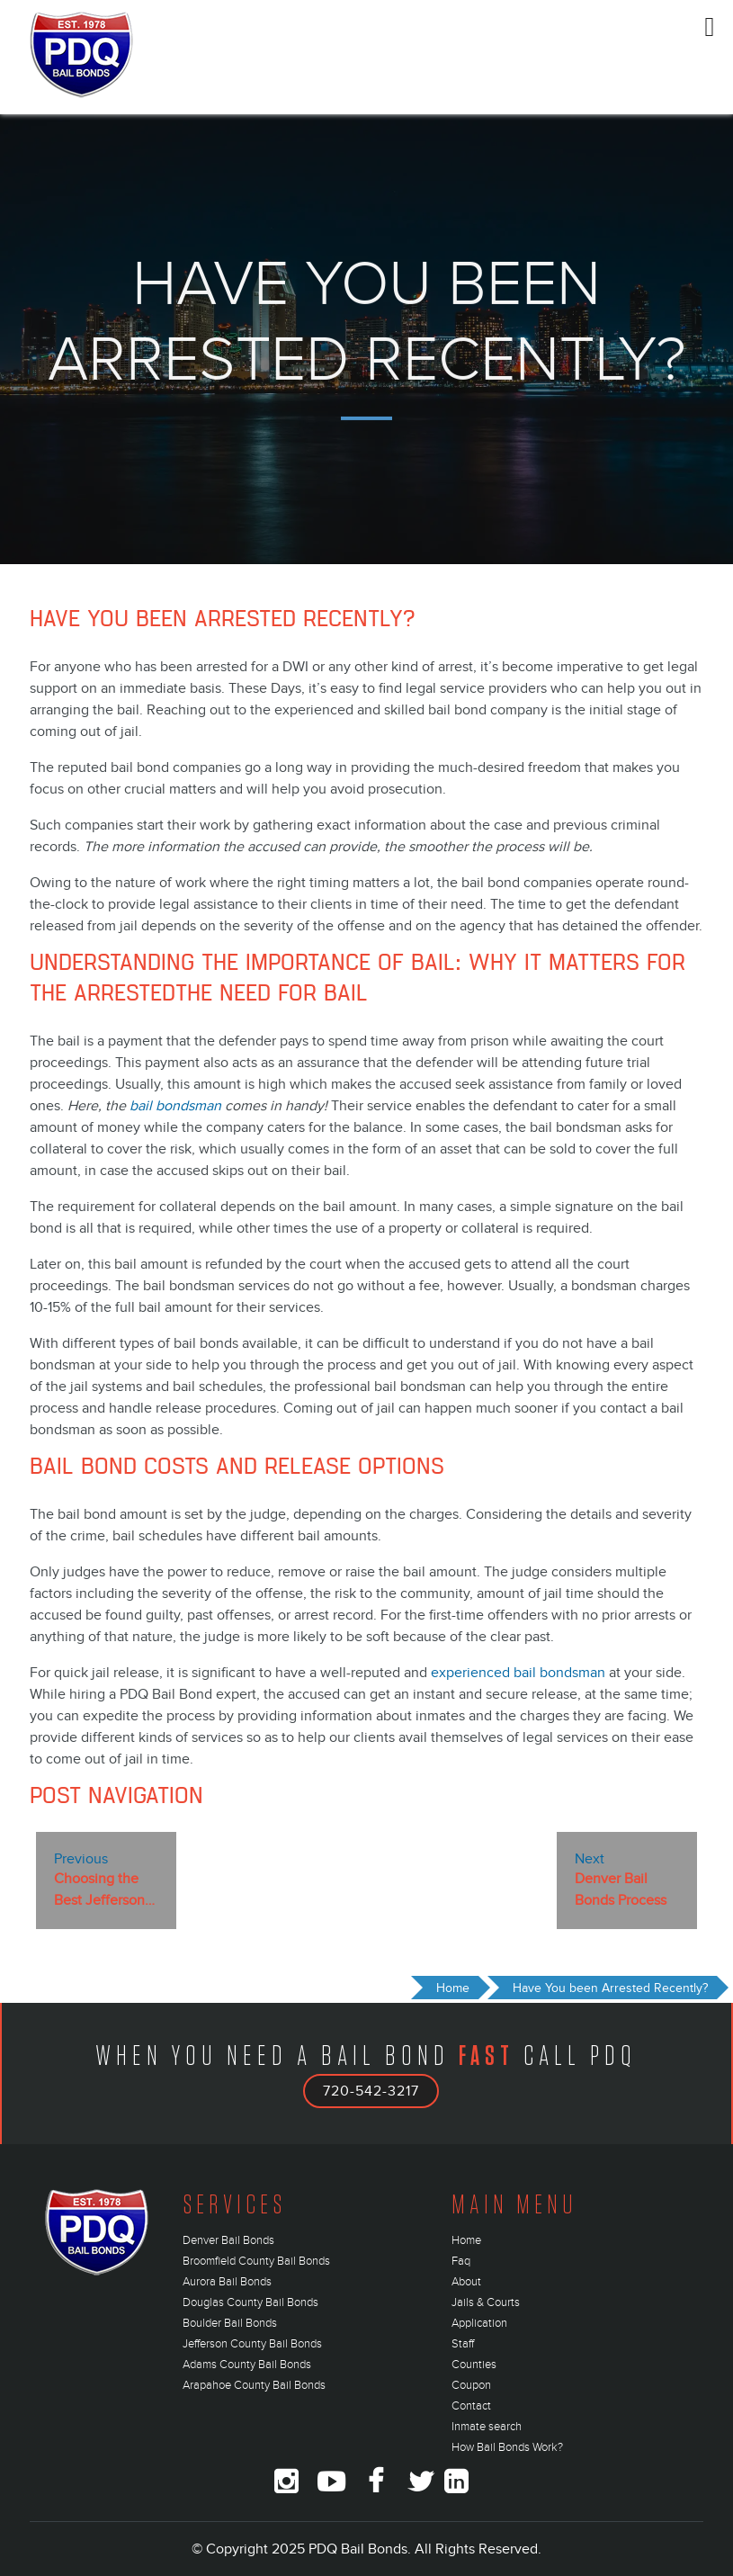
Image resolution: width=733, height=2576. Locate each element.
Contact (471, 2406)
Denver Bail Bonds (228, 2240)
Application (479, 2323)
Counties (473, 2364)
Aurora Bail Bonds (227, 2282)
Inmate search (486, 2426)
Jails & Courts (485, 2302)
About (466, 2282)
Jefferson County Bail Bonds (252, 2344)
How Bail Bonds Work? (507, 2447)
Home (466, 2240)
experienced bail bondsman (518, 1673)
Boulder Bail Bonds (230, 2323)
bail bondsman (175, 1106)
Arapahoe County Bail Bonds (254, 2385)
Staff (462, 2344)
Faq (460, 2261)
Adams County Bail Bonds (247, 2364)
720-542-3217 (371, 2091)
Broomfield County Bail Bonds (256, 2261)
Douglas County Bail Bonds (250, 2302)
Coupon (471, 2385)
